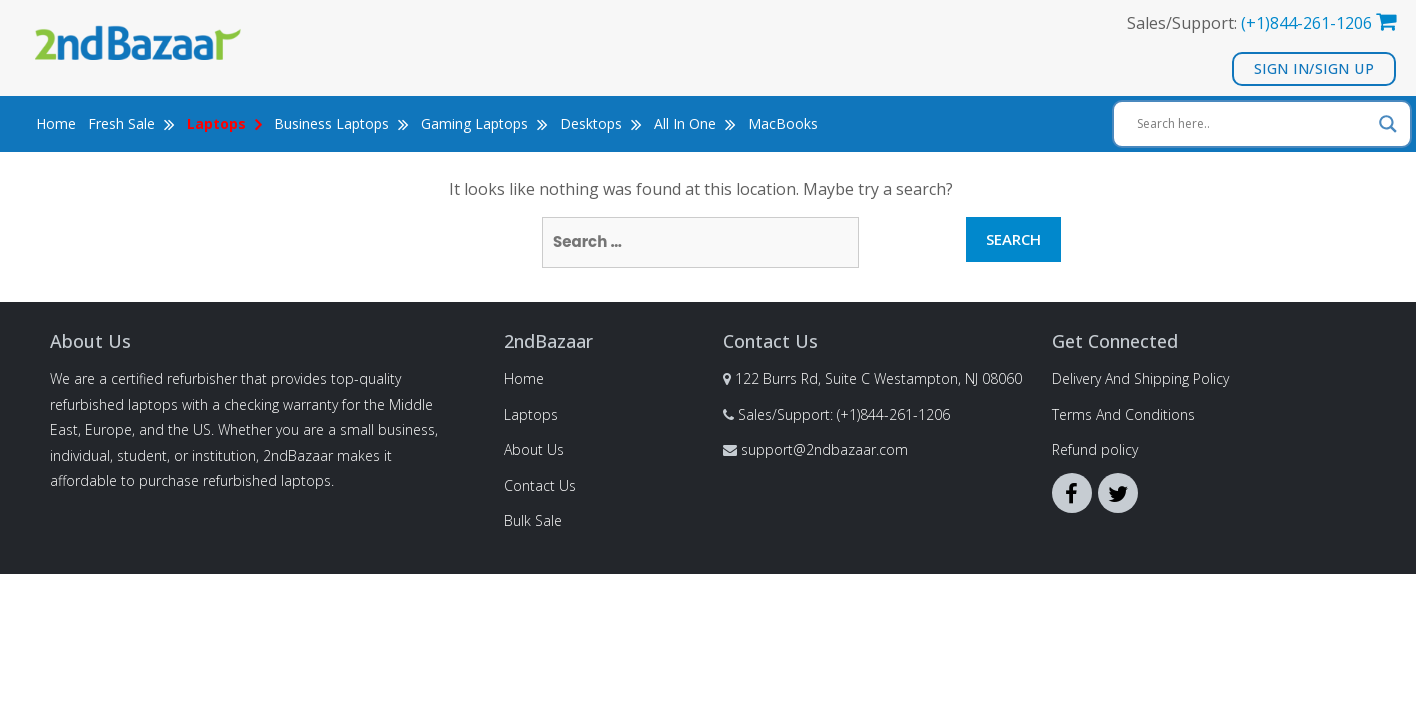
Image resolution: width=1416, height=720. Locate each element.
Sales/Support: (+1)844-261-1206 (844, 414)
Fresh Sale (131, 123)
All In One (695, 123)
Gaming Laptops (484, 123)
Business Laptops (341, 123)
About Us (534, 449)
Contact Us (540, 485)
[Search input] (1253, 124)
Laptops (531, 414)
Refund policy (1095, 449)
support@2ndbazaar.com (824, 449)
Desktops (601, 123)
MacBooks (783, 123)
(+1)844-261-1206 (1306, 23)
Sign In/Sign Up (1314, 68)
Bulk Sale (533, 520)
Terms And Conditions (1123, 414)
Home (56, 123)
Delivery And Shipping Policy (1140, 378)
